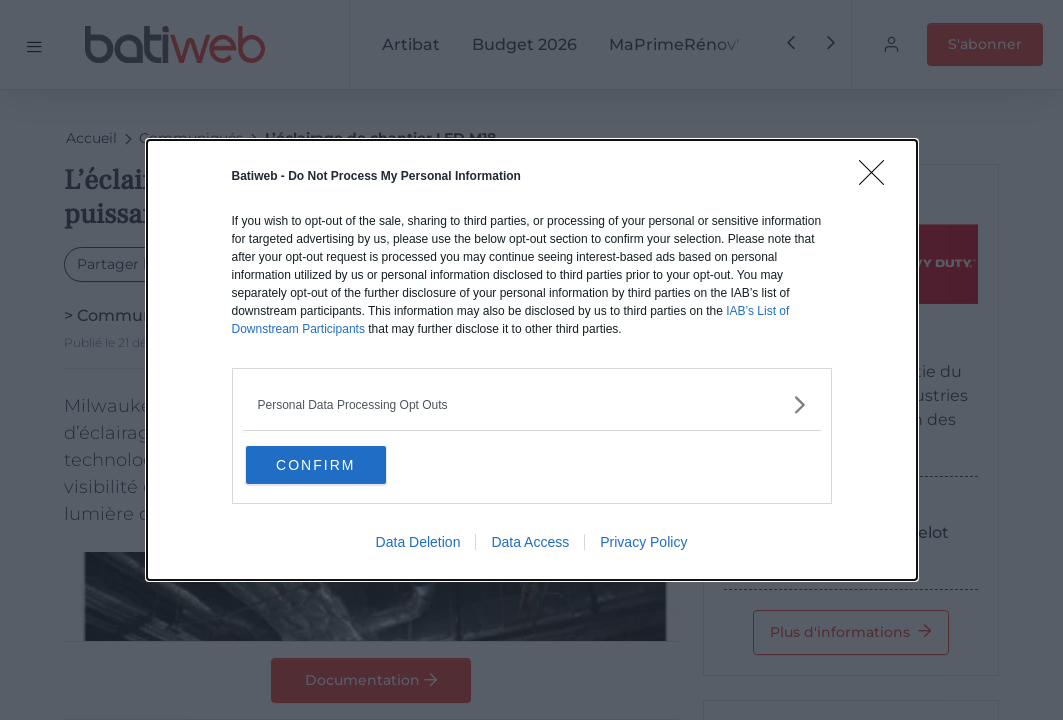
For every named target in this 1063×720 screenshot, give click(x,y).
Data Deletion (418, 545)
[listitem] (532, 402)
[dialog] (532, 360)
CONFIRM (344, 464)
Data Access (530, 545)
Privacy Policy (643, 545)
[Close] (878, 177)
